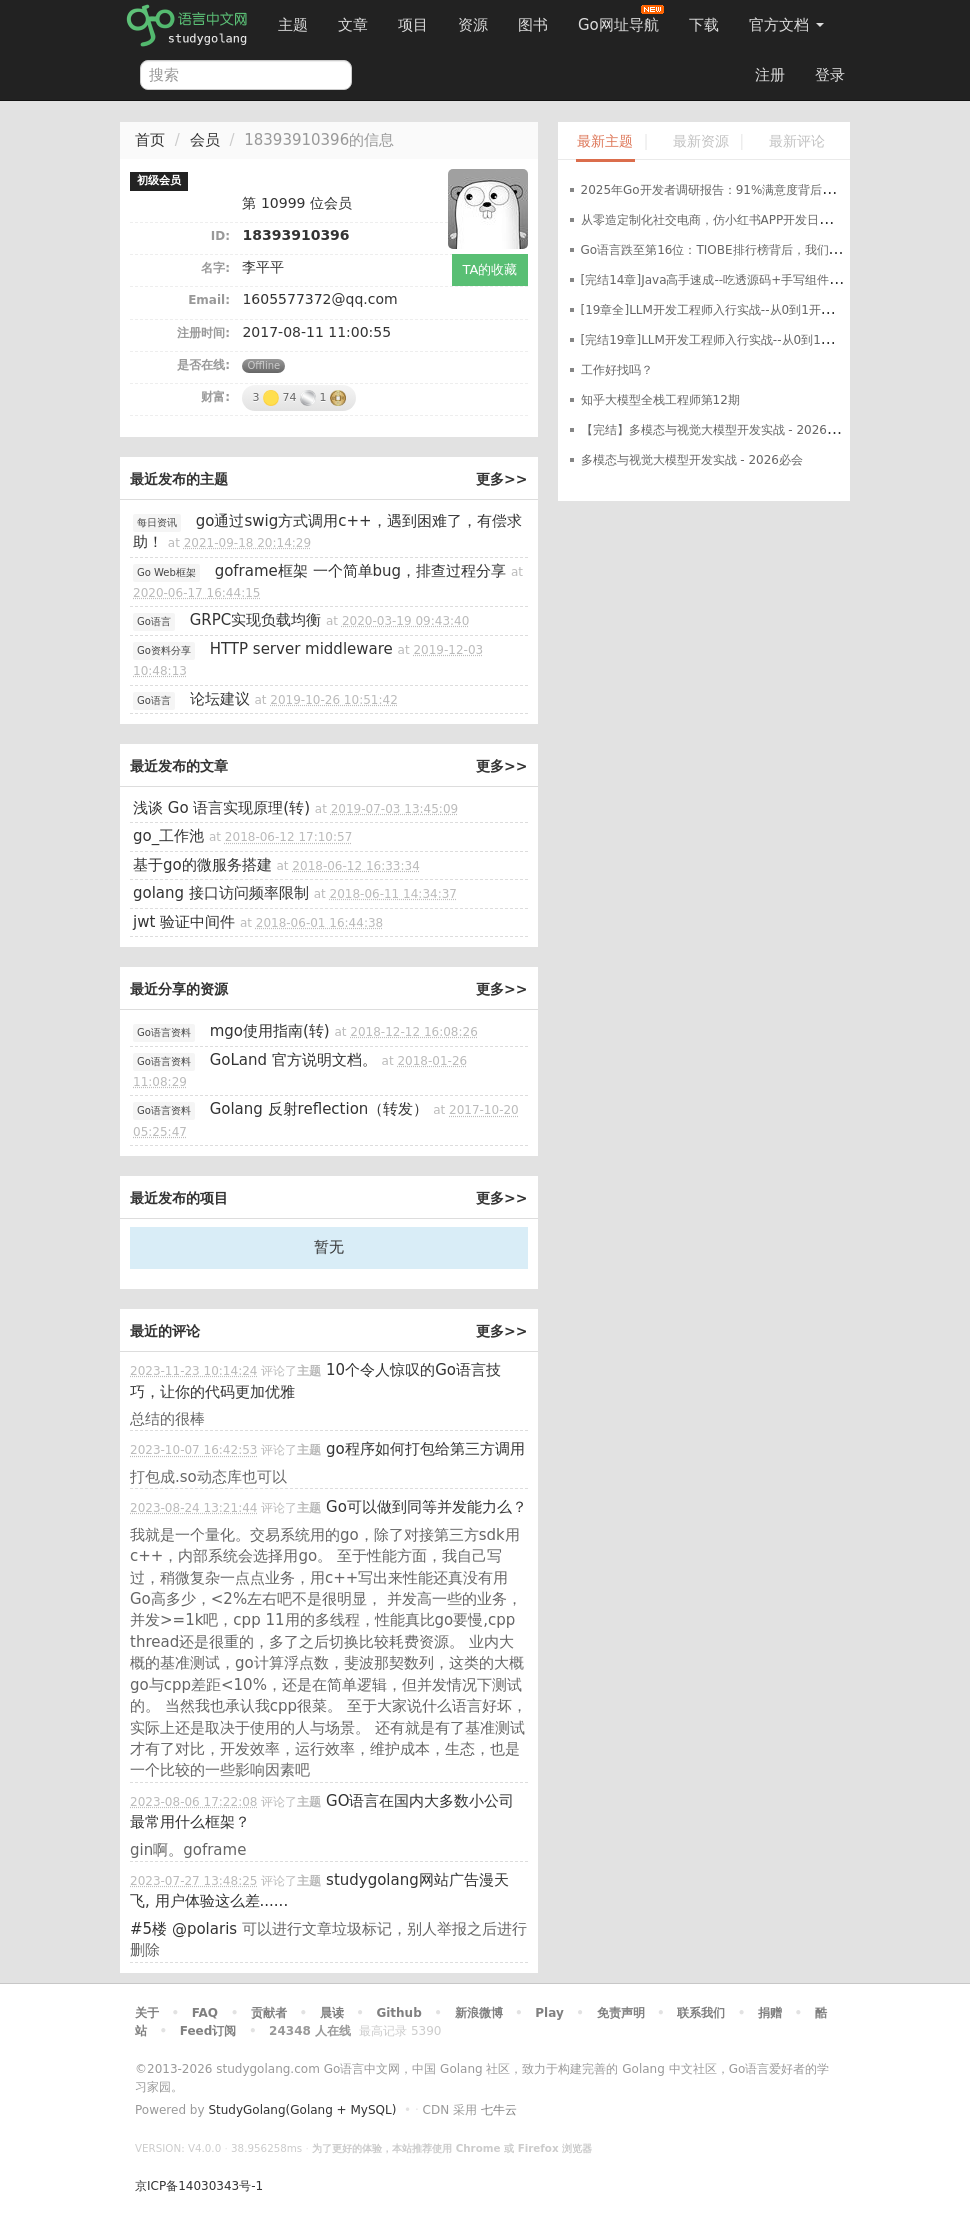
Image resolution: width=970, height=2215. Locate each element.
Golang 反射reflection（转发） (319, 1109)
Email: (209, 300)
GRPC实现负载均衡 (256, 620)
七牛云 (499, 2110)
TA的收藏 (490, 269)
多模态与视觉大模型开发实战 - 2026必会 (692, 460)
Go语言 (154, 621)
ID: (220, 236)
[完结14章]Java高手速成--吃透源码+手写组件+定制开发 (734, 280)
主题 (293, 25)
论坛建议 (220, 699)
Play (549, 2013)
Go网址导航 (621, 19)
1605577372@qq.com (319, 299)
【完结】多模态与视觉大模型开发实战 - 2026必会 (716, 430)
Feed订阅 (208, 2031)
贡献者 (269, 2013)
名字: (215, 268)
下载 (704, 25)
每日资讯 (157, 522)
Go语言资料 (164, 1032)
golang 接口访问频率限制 (221, 893)
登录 (830, 75)
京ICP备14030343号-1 (199, 2186)
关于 (147, 2013)
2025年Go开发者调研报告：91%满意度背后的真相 (720, 190)
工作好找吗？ (617, 370)
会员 (205, 140)
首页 (150, 140)
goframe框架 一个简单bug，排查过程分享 (361, 571)
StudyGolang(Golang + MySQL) (302, 2110)
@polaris (204, 1929)
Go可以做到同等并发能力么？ (426, 1507)
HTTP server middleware (301, 649)
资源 (473, 25)
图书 (533, 25)
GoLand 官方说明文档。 (293, 1060)
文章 (353, 25)
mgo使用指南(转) (270, 1031)
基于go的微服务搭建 (202, 865)
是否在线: (203, 365)
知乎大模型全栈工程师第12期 (660, 400)
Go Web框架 (166, 572)
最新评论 (797, 141)
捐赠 (770, 2013)
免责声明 (621, 2013)
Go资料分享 (164, 650)
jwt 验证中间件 (184, 922)
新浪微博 (479, 2013)
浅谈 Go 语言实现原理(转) (221, 808)
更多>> (501, 479)
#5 (148, 1929)
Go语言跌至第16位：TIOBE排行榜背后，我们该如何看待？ (741, 250)
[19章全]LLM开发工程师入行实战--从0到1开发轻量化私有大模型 (755, 310)
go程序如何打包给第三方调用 (425, 1449)
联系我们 (701, 2013)
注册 (770, 75)
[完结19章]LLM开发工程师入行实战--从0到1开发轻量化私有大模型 (761, 340)
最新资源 (701, 141)
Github (398, 2013)
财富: (215, 397)
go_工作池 (168, 836)
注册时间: (203, 333)
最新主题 (605, 141)
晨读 (332, 2013)
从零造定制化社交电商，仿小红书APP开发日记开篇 (718, 220)
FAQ (205, 2013)
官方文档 (786, 25)
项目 (413, 25)
